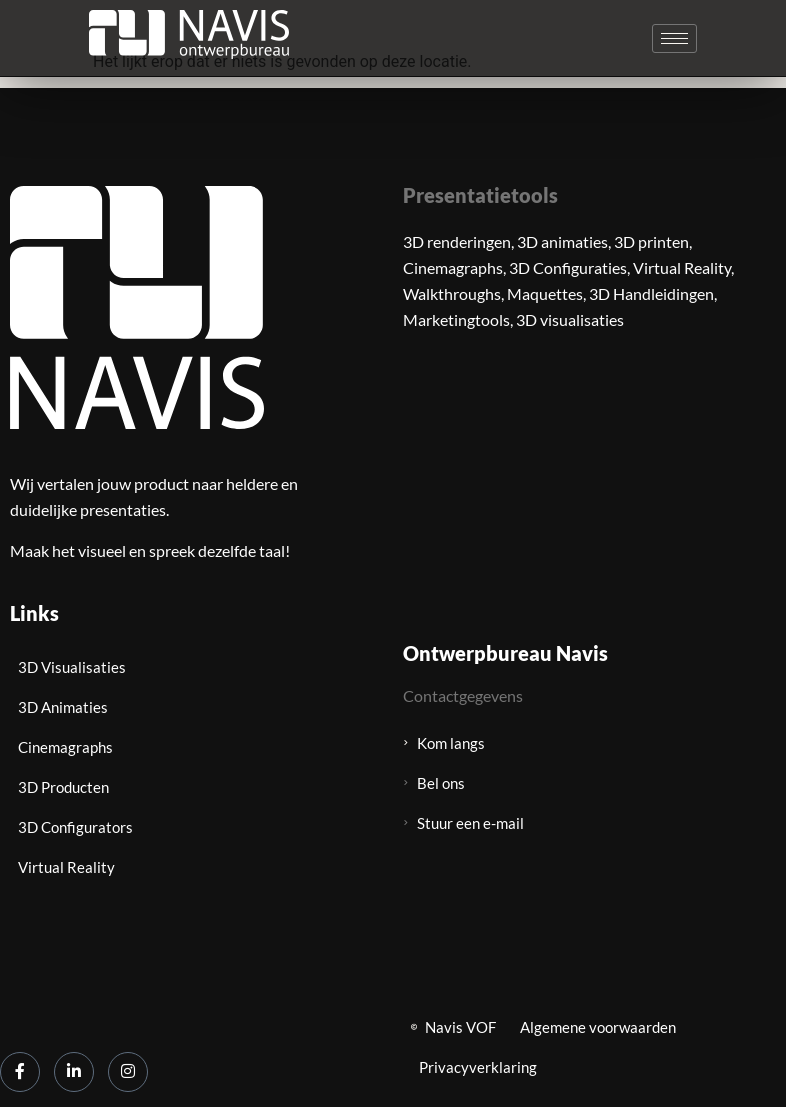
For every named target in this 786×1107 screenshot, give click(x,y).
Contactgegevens (463, 695)
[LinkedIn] (74, 1072)
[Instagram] (128, 1072)
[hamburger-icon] (674, 38)
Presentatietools (480, 195)
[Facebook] (20, 1072)
